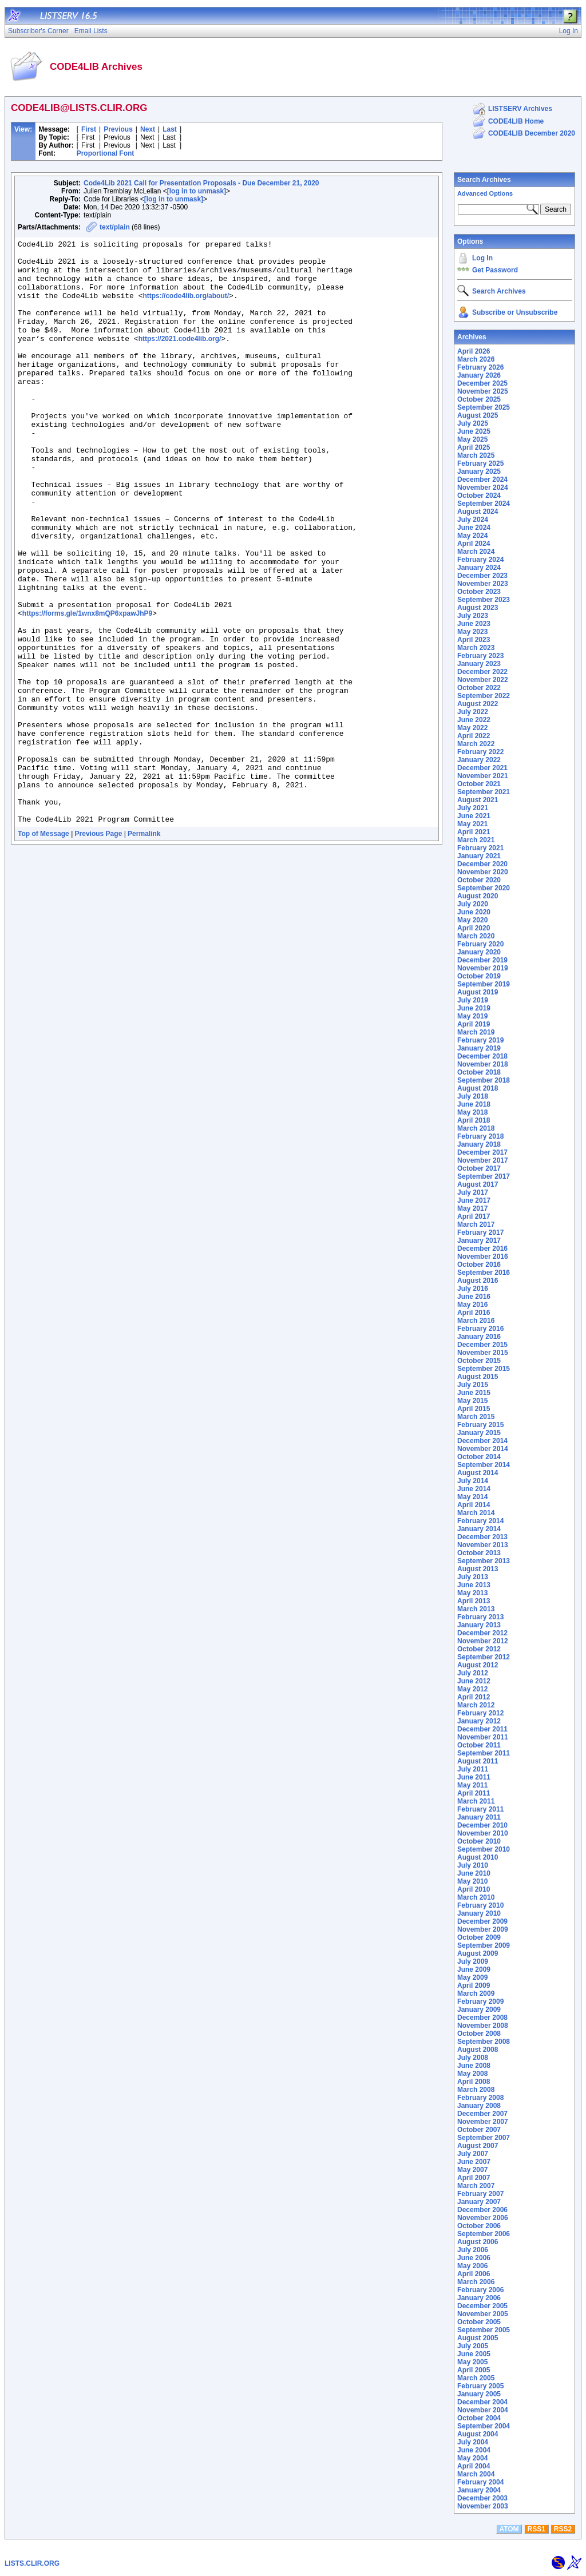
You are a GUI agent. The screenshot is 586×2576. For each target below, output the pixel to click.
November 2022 (482, 680)
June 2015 (473, 1393)
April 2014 (473, 1505)
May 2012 (472, 1689)
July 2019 (472, 1000)
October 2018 (479, 1072)
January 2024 (479, 568)
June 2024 (473, 528)
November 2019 (482, 968)
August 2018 (477, 1088)
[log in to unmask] (196, 191)
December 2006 (482, 2210)
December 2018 (482, 1056)
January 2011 (479, 1817)
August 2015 (477, 1377)
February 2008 (480, 2098)
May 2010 (472, 1881)
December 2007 (482, 2114)
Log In (482, 258)
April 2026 (473, 351)
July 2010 (472, 1865)
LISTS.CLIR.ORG (32, 2563)
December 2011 (482, 1729)
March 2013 (475, 1609)
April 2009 (473, 1985)
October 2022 (479, 688)
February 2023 (480, 656)
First (88, 129)
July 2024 (472, 520)
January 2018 (479, 1144)
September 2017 (483, 1176)
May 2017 (472, 1208)
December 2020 (482, 864)
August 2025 (477, 415)
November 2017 (482, 1160)
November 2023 (482, 584)
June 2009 (473, 1969)
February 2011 (480, 1809)
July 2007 (472, 2154)
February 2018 (480, 1136)
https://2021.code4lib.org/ (179, 359)
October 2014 (479, 1457)
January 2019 (479, 1048)
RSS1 (536, 2529)
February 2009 (480, 2002)
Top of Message (43, 950)
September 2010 (483, 1849)
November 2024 (482, 488)
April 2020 (473, 928)
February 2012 (480, 1713)
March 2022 (475, 744)
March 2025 (475, 455)
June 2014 (473, 1489)
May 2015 (472, 1401)
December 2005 (482, 2306)
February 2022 (480, 752)
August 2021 (477, 800)
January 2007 (479, 2202)
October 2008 (479, 2034)
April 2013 (473, 1601)
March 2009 (475, 1994)
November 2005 (482, 2314)
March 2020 (475, 936)
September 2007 (483, 2138)
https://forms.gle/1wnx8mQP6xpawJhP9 (87, 689)
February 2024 (480, 560)
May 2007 (472, 2170)
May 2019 (472, 1016)
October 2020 (479, 880)
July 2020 (472, 904)
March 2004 (475, 2474)
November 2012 (482, 1641)
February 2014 (480, 1521)
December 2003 (482, 2498)
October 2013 (479, 1553)
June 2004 (473, 2450)
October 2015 (479, 1361)
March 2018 (475, 1128)
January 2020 (479, 952)
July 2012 (472, 1673)
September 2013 (483, 1561)
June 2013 (473, 1585)
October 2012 (479, 1649)
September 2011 (483, 1753)
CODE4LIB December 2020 (531, 133)
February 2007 (480, 2194)
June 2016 (473, 1297)
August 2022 (477, 704)
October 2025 (479, 399)
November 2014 (482, 1449)
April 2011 (473, 1793)
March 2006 (475, 2282)
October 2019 (479, 976)
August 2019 (477, 992)
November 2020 (482, 872)
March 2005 (475, 2378)
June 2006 (473, 2258)
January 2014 (479, 1529)
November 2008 (482, 2026)
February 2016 (480, 1329)
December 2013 (482, 1537)
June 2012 (473, 1681)
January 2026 (479, 375)
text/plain (115, 227)
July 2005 (472, 2346)
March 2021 (475, 840)
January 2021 (479, 856)
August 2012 (477, 1665)
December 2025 (482, 383)
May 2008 (472, 2074)
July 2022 (472, 712)
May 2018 (472, 1112)
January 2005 (479, 2394)
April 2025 (473, 447)
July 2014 (472, 1481)
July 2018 (472, 1096)
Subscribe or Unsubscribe (514, 312)
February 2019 (480, 1040)
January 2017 (479, 1241)
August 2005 (477, 2338)
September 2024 (483, 504)
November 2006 (482, 2218)
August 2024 (477, 512)
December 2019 (482, 960)
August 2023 (477, 608)
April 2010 (473, 1889)
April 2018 (473, 1120)
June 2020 (473, 912)
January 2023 (479, 664)
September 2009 (483, 1945)
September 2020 (483, 888)
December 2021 (482, 768)
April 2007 (473, 2178)
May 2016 (472, 1305)
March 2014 (475, 1513)
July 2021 (472, 808)
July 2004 (472, 2442)
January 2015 (479, 1433)
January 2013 (479, 1625)
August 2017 (477, 1184)
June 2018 (473, 1104)
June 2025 (473, 431)
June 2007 (473, 2162)
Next (147, 129)
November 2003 (482, 2506)
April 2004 (473, 2466)
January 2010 (479, 1913)
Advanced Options (485, 193)
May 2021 (472, 824)
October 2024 (479, 496)
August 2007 (477, 2146)
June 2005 (473, 2354)
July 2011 (472, 1769)
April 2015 (473, 1409)
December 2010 (482, 1825)
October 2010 (479, 1841)
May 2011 (472, 1785)
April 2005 (473, 2370)
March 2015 (475, 1417)
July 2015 (472, 1385)
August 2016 (477, 1281)
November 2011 (482, 1737)
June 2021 (473, 816)
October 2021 (479, 784)
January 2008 (479, 2106)
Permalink (144, 950)
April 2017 (473, 1216)
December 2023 (482, 576)
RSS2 (563, 2529)
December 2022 (482, 672)
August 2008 (477, 2050)
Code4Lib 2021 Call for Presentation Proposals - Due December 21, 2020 (201, 183)
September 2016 (483, 1273)
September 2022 (483, 696)
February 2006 (480, 2290)
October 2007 (479, 2130)
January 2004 (479, 2490)
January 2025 (479, 471)
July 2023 (472, 616)
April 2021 (473, 832)
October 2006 (479, 2226)
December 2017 (482, 1152)
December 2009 (482, 1921)
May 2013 (472, 1593)
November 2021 (482, 776)
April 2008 (473, 2082)
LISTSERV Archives (520, 109)
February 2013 (480, 1617)
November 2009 (482, 1929)
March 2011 (475, 1801)
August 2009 (477, 1953)
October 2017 (479, 1168)
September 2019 (483, 984)
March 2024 (475, 552)
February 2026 (480, 367)
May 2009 (472, 1977)
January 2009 (479, 2010)
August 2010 (477, 1857)
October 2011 (479, 1745)
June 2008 (473, 2066)
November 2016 (482, 1257)
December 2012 (482, 1633)
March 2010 (475, 1897)
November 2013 (482, 1545)
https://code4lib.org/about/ (185, 308)
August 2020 (477, 896)
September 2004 (483, 2426)
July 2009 (472, 1961)
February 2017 (480, 1232)
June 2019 (473, 1008)
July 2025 (472, 423)
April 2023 (473, 640)
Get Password (495, 270)
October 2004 (479, 2418)
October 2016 (479, 1265)
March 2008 (475, 2090)
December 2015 (482, 1345)
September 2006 (483, 2234)
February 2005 (480, 2386)
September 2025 (483, 407)
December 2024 (482, 479)
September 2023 (483, 600)
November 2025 (482, 391)
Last (170, 129)
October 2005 (479, 2322)
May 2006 (472, 2266)
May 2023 (472, 632)
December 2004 (482, 2402)
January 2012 (479, 1721)
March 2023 (475, 648)
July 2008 (472, 2058)
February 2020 (480, 944)
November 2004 (482, 2410)
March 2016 (475, 1321)
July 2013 (472, 1577)
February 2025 (480, 463)
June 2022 (473, 720)
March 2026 (475, 359)
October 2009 (479, 1937)
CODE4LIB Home (516, 121)
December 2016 (482, 1249)
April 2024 (473, 544)
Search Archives (484, 180)
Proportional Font (105, 153)
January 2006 (479, 2298)
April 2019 (473, 1024)
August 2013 (477, 1569)
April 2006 (473, 2274)
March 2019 (475, 1032)
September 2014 (483, 1465)
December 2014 (482, 1441)
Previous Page (98, 950)
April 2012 (473, 1697)
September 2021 (483, 792)
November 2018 (482, 1064)
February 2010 (480, 1905)
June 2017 (473, 1200)
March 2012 (475, 1705)
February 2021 (480, 848)
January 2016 (479, 1337)
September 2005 (483, 2330)
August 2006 (477, 2242)
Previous (118, 129)
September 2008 (483, 2042)
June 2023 (473, 624)
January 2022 (479, 760)
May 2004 (472, 2458)
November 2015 (482, 1353)
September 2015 (483, 1369)
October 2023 (479, 592)
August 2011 (477, 1761)
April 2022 (473, 736)
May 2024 (472, 536)
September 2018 (483, 1080)
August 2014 (477, 1473)
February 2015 (480, 1425)
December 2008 (482, 2018)
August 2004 (477, 2434)
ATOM (508, 2529)
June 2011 (473, 1777)
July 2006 (472, 2250)
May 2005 (472, 2362)
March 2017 (475, 1224)
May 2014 (472, 1497)
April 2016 (473, 1313)
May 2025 (472, 439)
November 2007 (482, 2122)
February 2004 (480, 2482)
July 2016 (472, 1289)
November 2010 (482, 1833)
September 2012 (483, 1657)
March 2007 (475, 2186)
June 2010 (473, 1873)
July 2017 (472, 1192)
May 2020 (472, 920)
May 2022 (472, 728)
